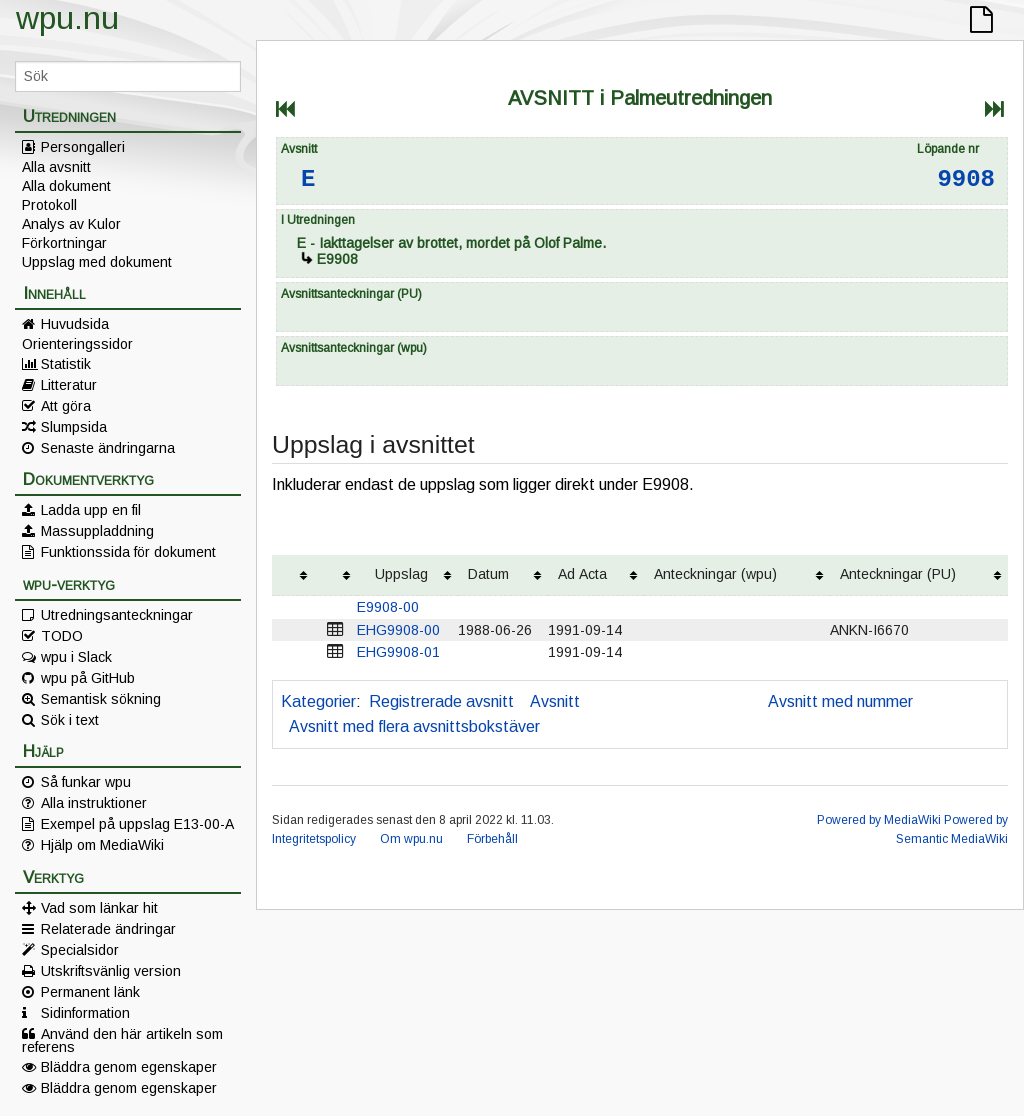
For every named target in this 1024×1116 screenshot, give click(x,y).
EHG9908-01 (398, 652)
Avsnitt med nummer (840, 701)
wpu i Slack (76, 657)
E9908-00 (388, 607)
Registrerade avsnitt (441, 701)
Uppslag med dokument (97, 262)
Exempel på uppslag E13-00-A (137, 824)
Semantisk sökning (101, 699)
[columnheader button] (293, 575)
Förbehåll (492, 839)
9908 (966, 179)
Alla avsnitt (56, 167)
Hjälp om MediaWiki (102, 845)
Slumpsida (74, 427)
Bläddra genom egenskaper (129, 1067)
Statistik (66, 364)
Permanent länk (90, 992)
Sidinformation (85, 1013)
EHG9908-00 (398, 630)
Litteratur (69, 385)
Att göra (66, 406)
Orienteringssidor (77, 344)
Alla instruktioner (94, 803)
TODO (62, 636)
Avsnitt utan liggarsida (674, 701)
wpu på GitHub (88, 678)
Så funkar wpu (86, 782)
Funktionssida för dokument (128, 552)
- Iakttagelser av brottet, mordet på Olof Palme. (451, 243)
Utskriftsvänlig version (111, 971)
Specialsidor (80, 950)
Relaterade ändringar (108, 929)
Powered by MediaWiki (879, 820)
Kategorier (318, 701)
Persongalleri (83, 147)
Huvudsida (75, 324)
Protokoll (49, 205)
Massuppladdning (97, 531)
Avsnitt (555, 701)
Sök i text (70, 720)
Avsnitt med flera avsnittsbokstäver (414, 726)
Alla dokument (66, 186)
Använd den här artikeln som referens (122, 1040)
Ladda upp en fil (91, 510)
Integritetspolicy (314, 839)
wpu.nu (67, 18)
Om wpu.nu (411, 839)
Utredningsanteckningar (117, 615)
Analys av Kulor (71, 224)
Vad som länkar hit (99, 908)
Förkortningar (64, 243)
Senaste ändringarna (108, 448)
